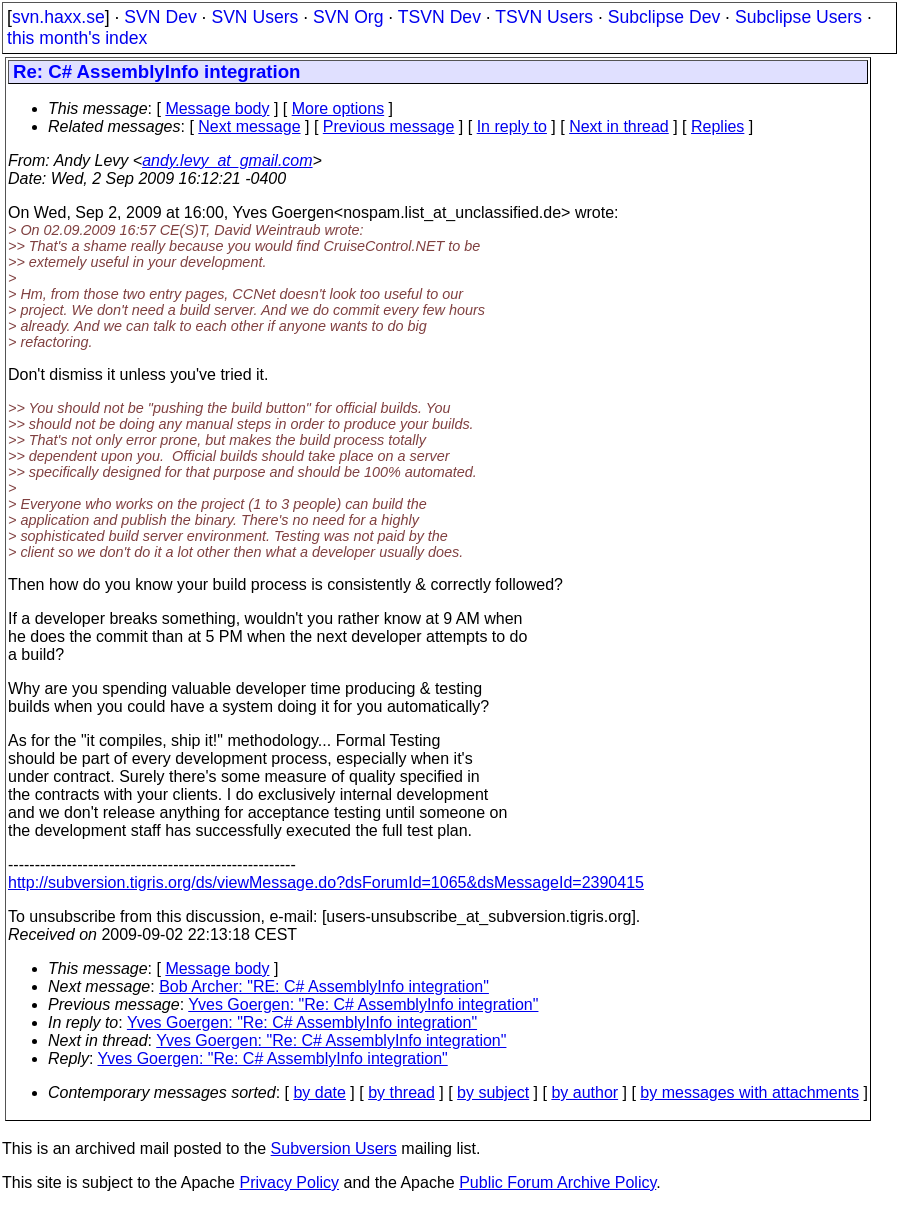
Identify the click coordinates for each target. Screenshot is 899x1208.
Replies (717, 126)
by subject (493, 1092)
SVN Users (254, 17)
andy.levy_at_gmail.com (227, 160)
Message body (217, 108)
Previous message (389, 126)
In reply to (512, 126)
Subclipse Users (798, 17)
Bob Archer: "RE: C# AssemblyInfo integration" (324, 986)
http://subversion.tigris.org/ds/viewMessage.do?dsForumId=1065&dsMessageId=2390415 (326, 882)
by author (584, 1092)
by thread (401, 1092)
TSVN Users (544, 17)
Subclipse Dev (664, 17)
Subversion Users (334, 1148)
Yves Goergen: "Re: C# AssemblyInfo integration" (363, 1004)
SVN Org (348, 17)
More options (338, 108)
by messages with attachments (749, 1092)
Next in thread (619, 126)
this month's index (77, 38)
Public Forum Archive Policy (557, 1182)
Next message (249, 126)
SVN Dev (160, 17)
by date (319, 1092)
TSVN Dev (439, 17)
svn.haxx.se (58, 17)
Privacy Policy (289, 1182)
